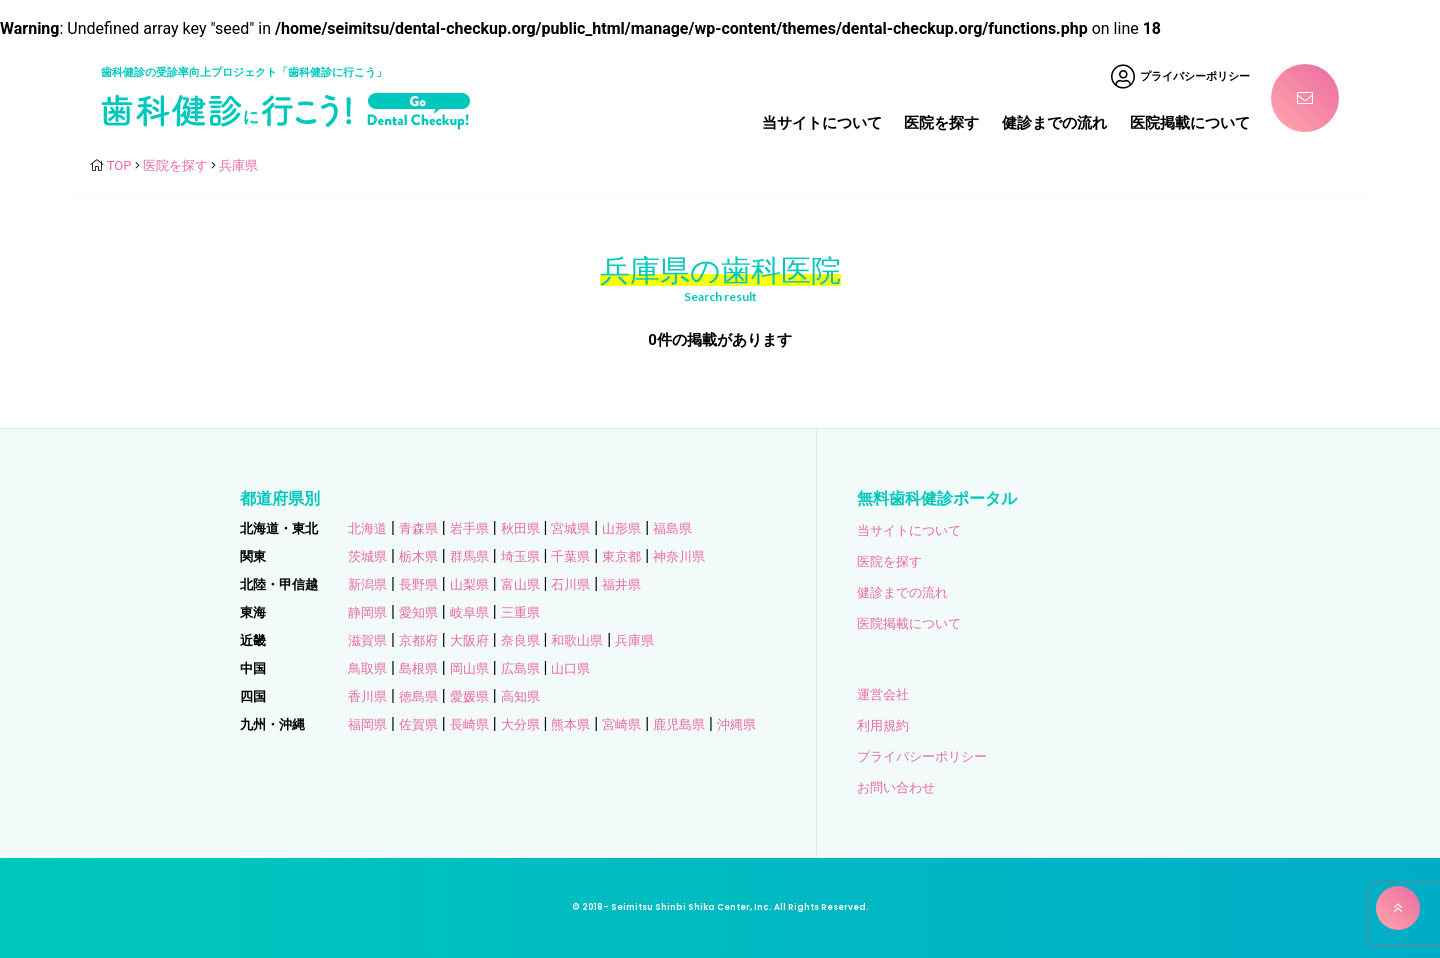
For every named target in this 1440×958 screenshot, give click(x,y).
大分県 (520, 724)
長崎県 (469, 724)
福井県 (621, 584)
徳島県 (418, 696)
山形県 (621, 528)
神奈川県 (679, 556)
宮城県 (570, 528)
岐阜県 (469, 612)
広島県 (520, 668)
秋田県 (520, 528)
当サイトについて (822, 123)
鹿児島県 (679, 724)
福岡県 (367, 724)
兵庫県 (634, 640)
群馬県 (469, 556)
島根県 (418, 668)
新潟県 (367, 584)
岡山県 (469, 668)
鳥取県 (367, 668)
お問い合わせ (896, 787)
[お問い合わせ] (1305, 98)
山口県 (570, 668)
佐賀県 (418, 724)
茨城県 (367, 556)
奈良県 (520, 640)
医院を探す (941, 123)
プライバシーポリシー (922, 756)
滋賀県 (367, 640)
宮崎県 (621, 724)
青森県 (418, 528)
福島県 (672, 528)
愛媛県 (469, 696)
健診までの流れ (1054, 123)
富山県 (520, 584)
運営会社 (883, 694)
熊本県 (570, 724)
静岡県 (367, 612)
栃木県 (418, 556)
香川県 (367, 696)
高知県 (520, 696)
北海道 (367, 528)
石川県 (570, 584)
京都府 (418, 640)
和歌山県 (577, 640)
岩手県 (469, 528)
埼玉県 (520, 556)
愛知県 (418, 612)
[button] (1398, 908)
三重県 (520, 612)
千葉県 (570, 556)
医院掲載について (1190, 123)
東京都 (621, 556)
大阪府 (469, 640)
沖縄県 (736, 724)
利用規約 (883, 725)
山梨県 (469, 584)
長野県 (418, 584)
